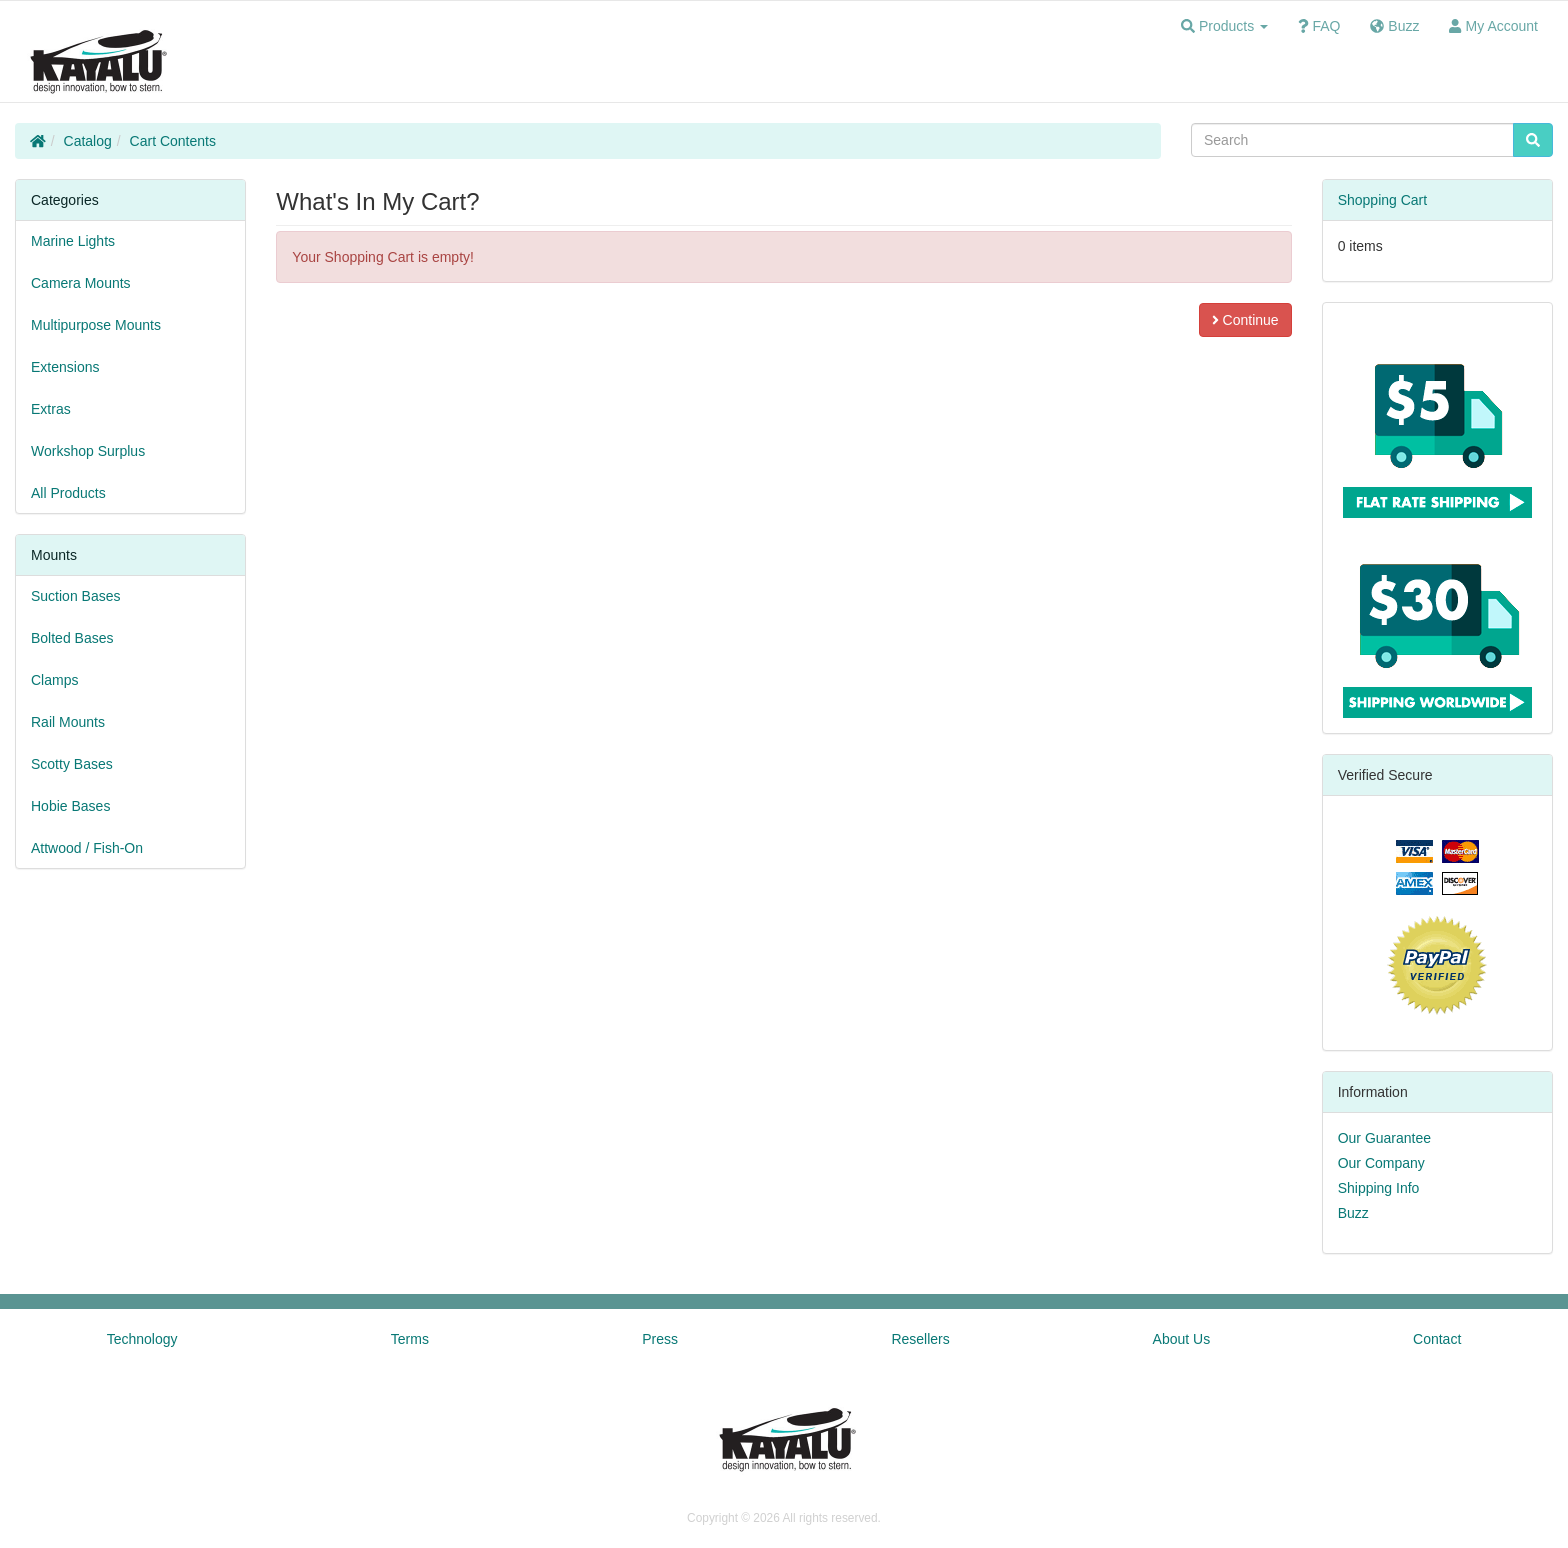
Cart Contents (173, 141)
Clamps (54, 680)
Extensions (65, 367)
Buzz (1353, 1213)
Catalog (88, 141)
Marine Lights (73, 241)
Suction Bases (76, 596)
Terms (410, 1339)
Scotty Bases (72, 764)
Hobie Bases (70, 806)
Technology (142, 1339)
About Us (1182, 1339)
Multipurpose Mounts (96, 325)
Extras (51, 409)
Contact (1437, 1339)
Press (660, 1339)
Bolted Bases (72, 638)
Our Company (1381, 1163)
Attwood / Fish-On (87, 848)
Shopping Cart (1383, 200)
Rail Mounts (68, 722)
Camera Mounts (81, 283)
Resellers (920, 1339)
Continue (1245, 320)
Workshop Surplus (88, 451)
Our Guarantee (1384, 1138)
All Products (68, 493)
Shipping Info (1379, 1188)
